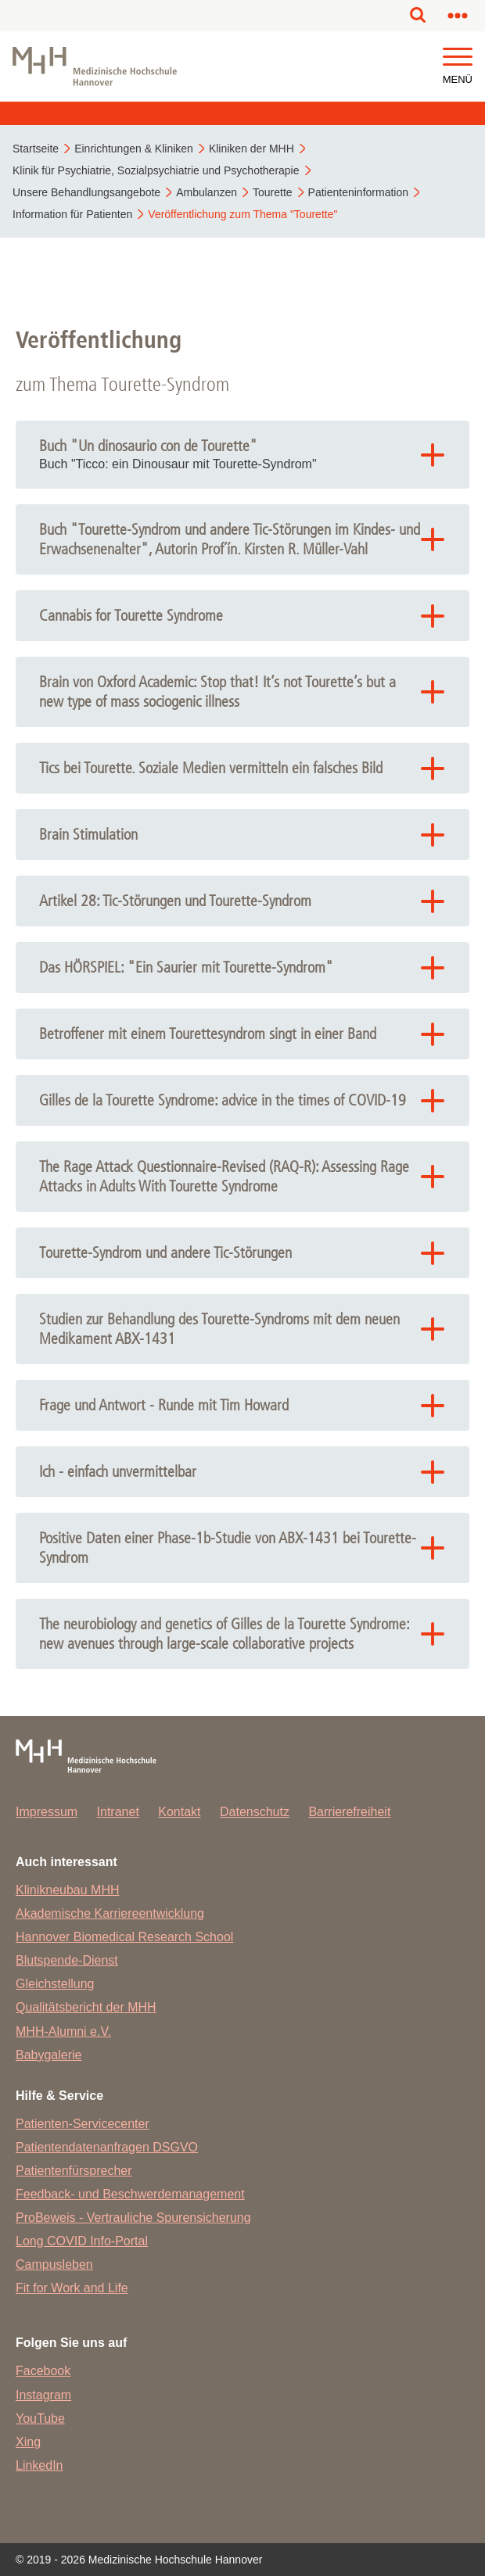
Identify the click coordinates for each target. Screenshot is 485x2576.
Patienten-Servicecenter (82, 2123)
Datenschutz (254, 1811)
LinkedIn (39, 2465)
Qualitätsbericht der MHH (86, 2007)
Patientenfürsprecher (74, 2170)
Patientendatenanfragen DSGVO (107, 2147)
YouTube (40, 2418)
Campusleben (54, 2264)
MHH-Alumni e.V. (63, 2031)
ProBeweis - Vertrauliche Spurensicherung (133, 2217)
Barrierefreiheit (349, 1811)
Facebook (43, 2370)
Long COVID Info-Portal (82, 2241)
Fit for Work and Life (72, 2288)
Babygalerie (49, 2055)
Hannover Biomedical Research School (124, 1937)
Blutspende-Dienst (67, 1960)
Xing (28, 2442)
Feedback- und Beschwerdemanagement (130, 2194)
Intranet (118, 1811)
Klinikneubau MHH (68, 1890)
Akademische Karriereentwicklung (110, 1913)
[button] (457, 57)
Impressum (46, 1811)
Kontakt (179, 1811)
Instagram (43, 2395)
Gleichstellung (55, 1983)
